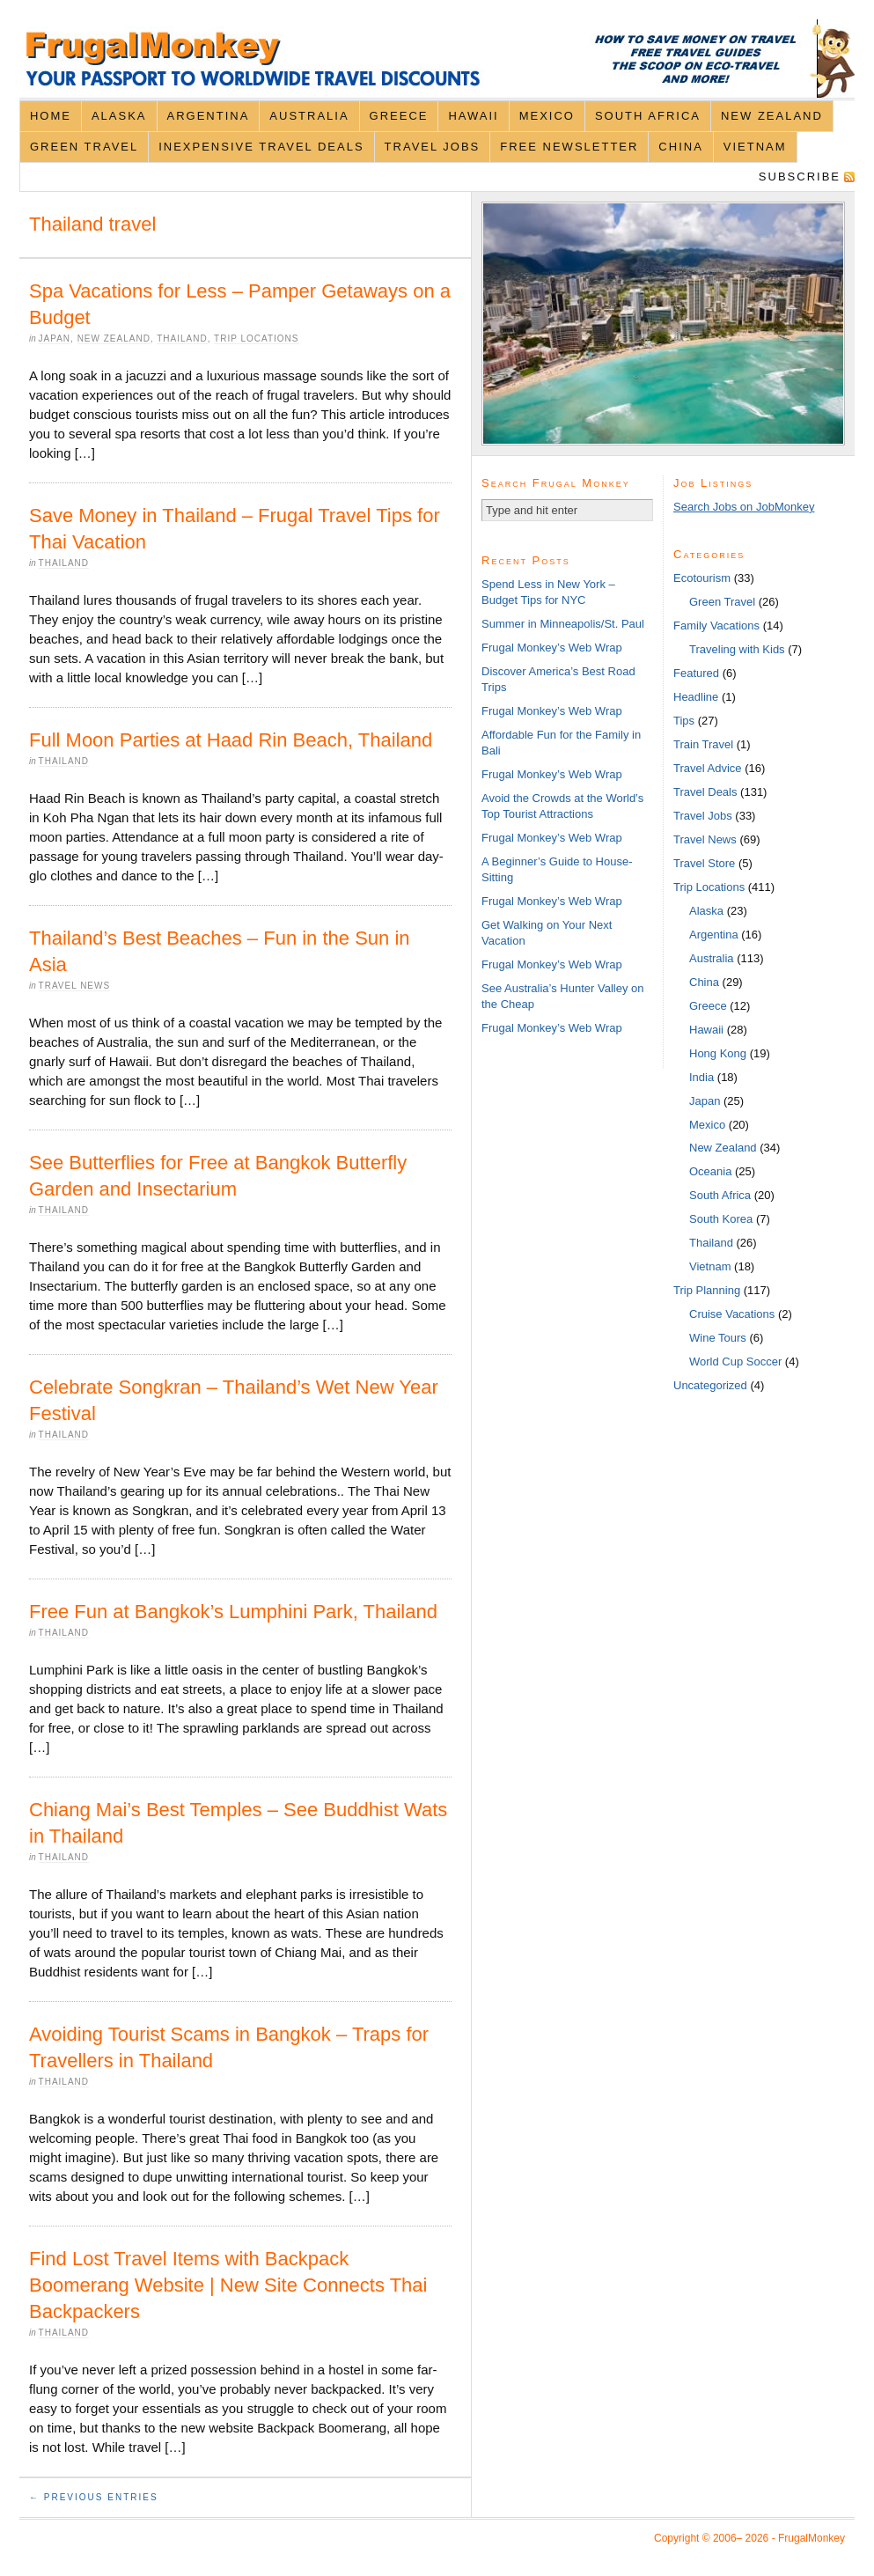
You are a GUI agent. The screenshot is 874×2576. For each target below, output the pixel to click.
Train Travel (703, 744)
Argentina (208, 115)
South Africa (648, 115)
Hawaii (473, 115)
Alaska (119, 115)
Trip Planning (706, 1290)
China (680, 146)
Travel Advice (707, 768)
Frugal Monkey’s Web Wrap (551, 647)
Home (50, 115)
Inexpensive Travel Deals (261, 146)
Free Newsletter (569, 146)
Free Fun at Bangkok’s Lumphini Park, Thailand (233, 1612)
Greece (399, 115)
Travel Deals (705, 792)
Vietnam (755, 146)
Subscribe (800, 176)
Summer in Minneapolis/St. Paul (562, 623)
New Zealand (772, 115)
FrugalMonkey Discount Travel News (437, 58)
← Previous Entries (93, 2497)
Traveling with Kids (737, 649)
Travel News (75, 985)
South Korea (721, 1218)
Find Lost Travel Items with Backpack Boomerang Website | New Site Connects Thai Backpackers (228, 2285)
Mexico (547, 115)
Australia (309, 115)
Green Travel (84, 146)
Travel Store (704, 863)
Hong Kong (717, 1053)
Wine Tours (717, 1337)
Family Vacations (716, 625)
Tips (683, 720)
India (701, 1077)
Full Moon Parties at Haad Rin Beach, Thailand (230, 740)
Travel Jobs (433, 146)
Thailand (182, 338)
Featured (696, 673)
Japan (55, 338)
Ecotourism (702, 578)
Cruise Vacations (732, 1314)
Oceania (710, 1171)
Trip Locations (256, 338)
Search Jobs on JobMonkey (743, 506)
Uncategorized (710, 1385)
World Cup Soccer (735, 1361)
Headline (695, 696)
